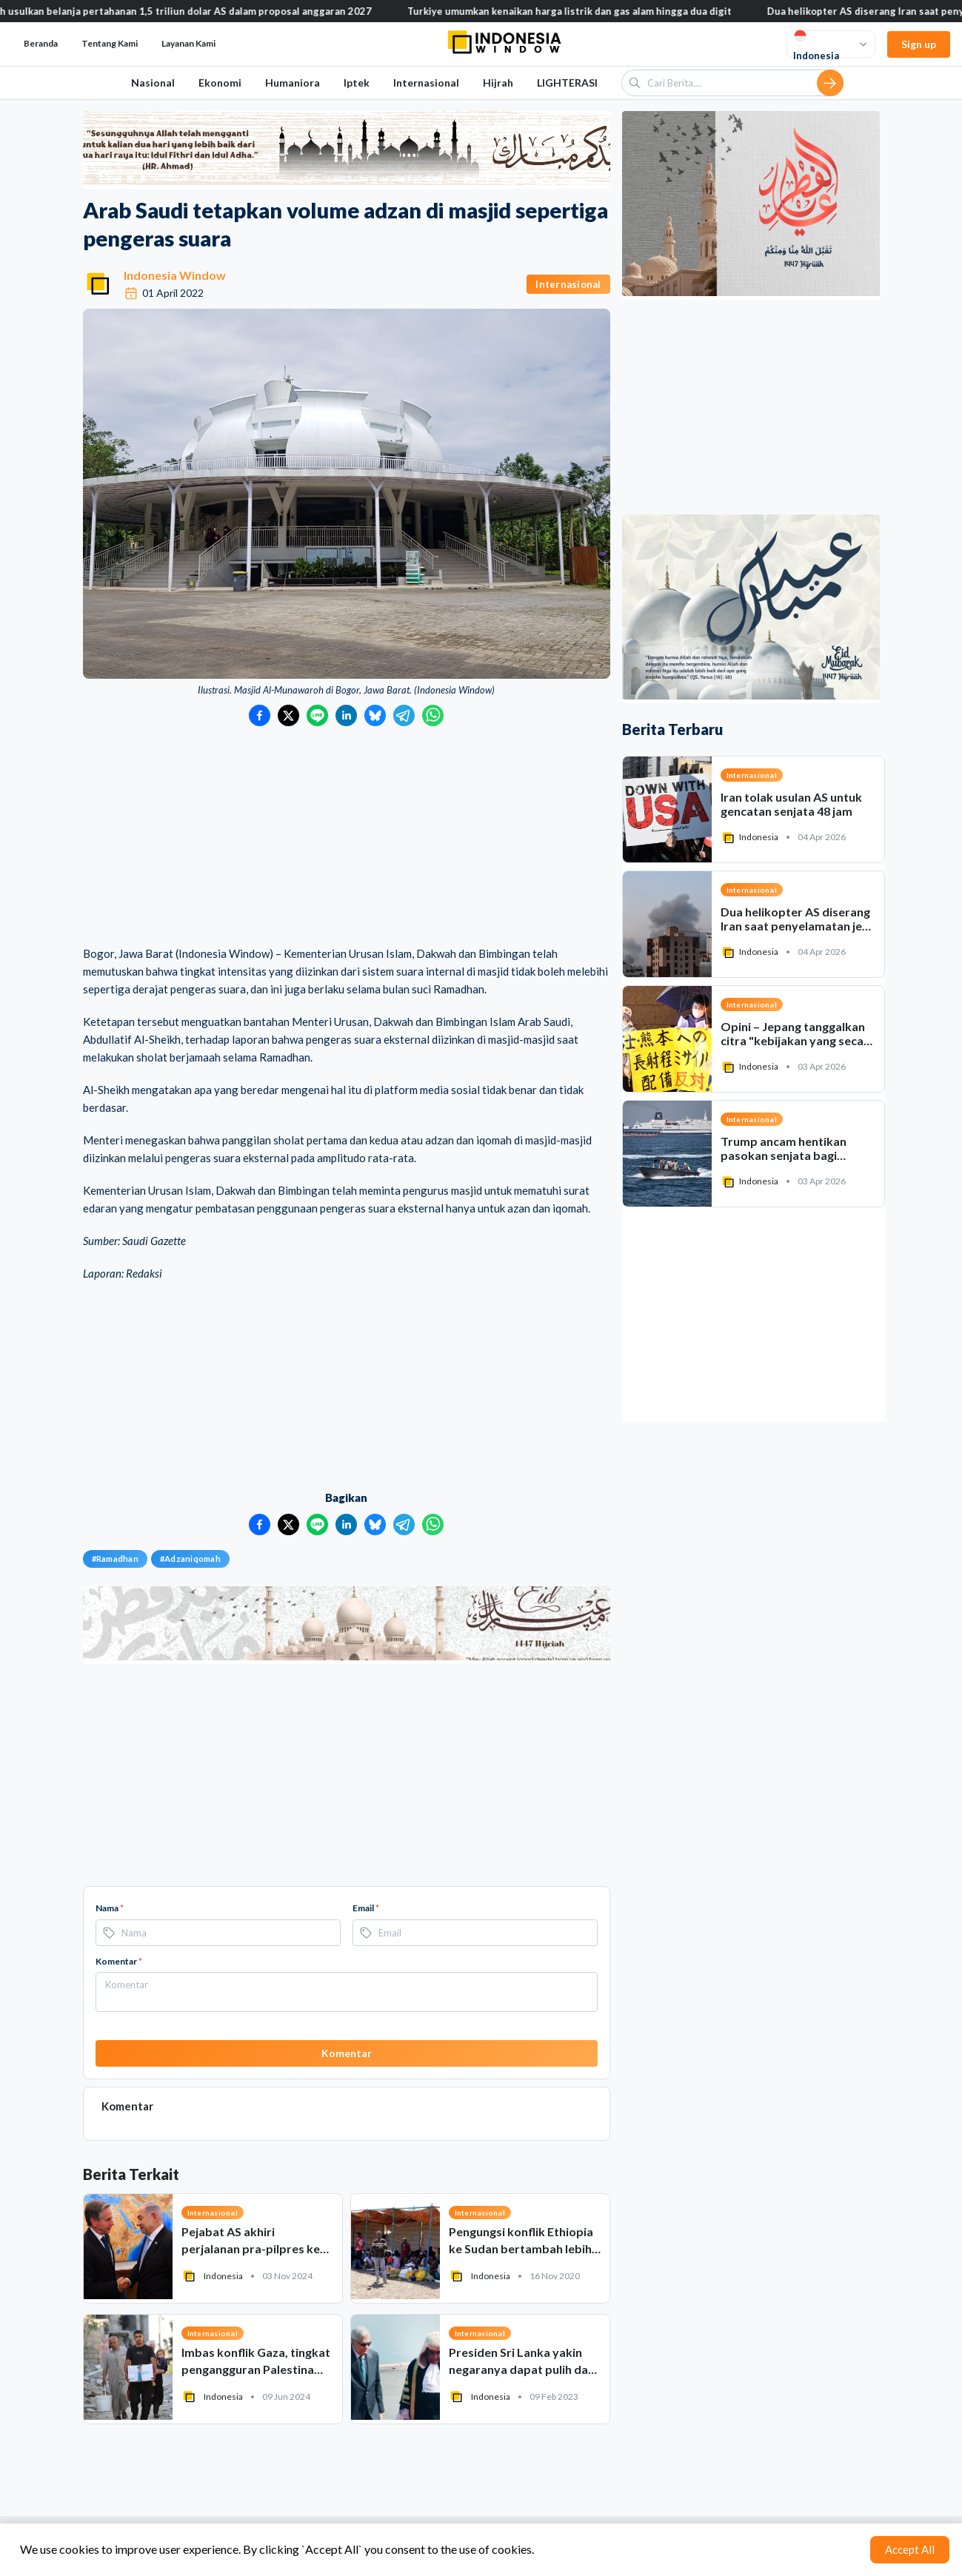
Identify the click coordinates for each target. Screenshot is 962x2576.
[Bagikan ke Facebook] (259, 715)
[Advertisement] (346, 837)
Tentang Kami (109, 43)
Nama (110, 1907)
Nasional (153, 82)
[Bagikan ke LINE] (317, 715)
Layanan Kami (188, 43)
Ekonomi (219, 82)
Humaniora (292, 82)
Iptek (357, 82)
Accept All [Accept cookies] (910, 2549)
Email (366, 1907)
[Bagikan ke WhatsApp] (433, 715)
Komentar (119, 1961)
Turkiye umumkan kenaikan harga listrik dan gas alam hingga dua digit (590, 11)
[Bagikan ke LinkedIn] (346, 715)
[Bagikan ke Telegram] (404, 715)
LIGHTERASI (567, 82)
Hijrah (498, 82)
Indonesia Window (175, 275)
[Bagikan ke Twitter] (288, 715)
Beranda (41, 43)
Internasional (426, 82)
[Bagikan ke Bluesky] (375, 715)
